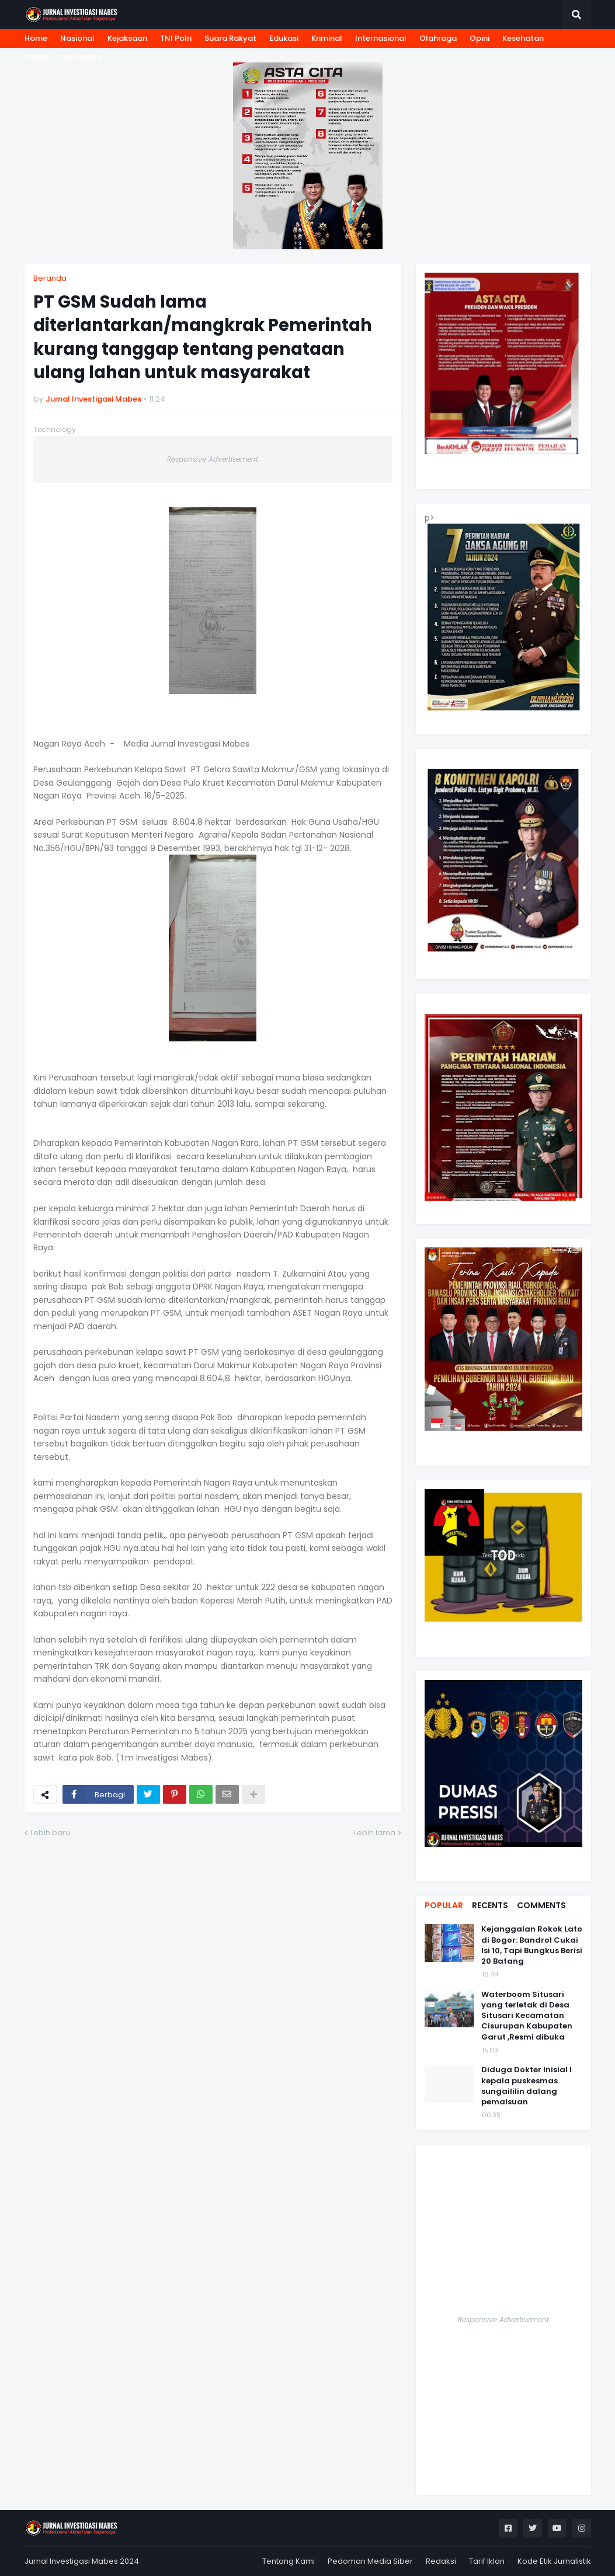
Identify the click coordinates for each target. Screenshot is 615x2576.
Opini (479, 38)
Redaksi (441, 2561)
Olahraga (438, 38)
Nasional (77, 38)
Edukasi (283, 38)
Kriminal (326, 38)
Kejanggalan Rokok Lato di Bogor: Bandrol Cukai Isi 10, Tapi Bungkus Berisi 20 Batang (531, 1945)
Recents (490, 1905)
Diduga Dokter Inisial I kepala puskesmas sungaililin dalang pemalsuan (526, 2086)
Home (36, 38)
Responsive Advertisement (212, 459)
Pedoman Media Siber (370, 2561)
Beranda (50, 278)
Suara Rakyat (230, 38)
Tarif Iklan (487, 2561)
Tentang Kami (288, 2561)
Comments (541, 1905)
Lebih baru (50, 1832)
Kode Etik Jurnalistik (554, 2561)
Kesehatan (523, 38)
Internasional (380, 38)
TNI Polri (176, 38)
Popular (444, 1905)
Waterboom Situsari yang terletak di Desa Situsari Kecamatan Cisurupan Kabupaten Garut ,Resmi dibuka (526, 2015)
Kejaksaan (127, 38)
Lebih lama (374, 1832)
